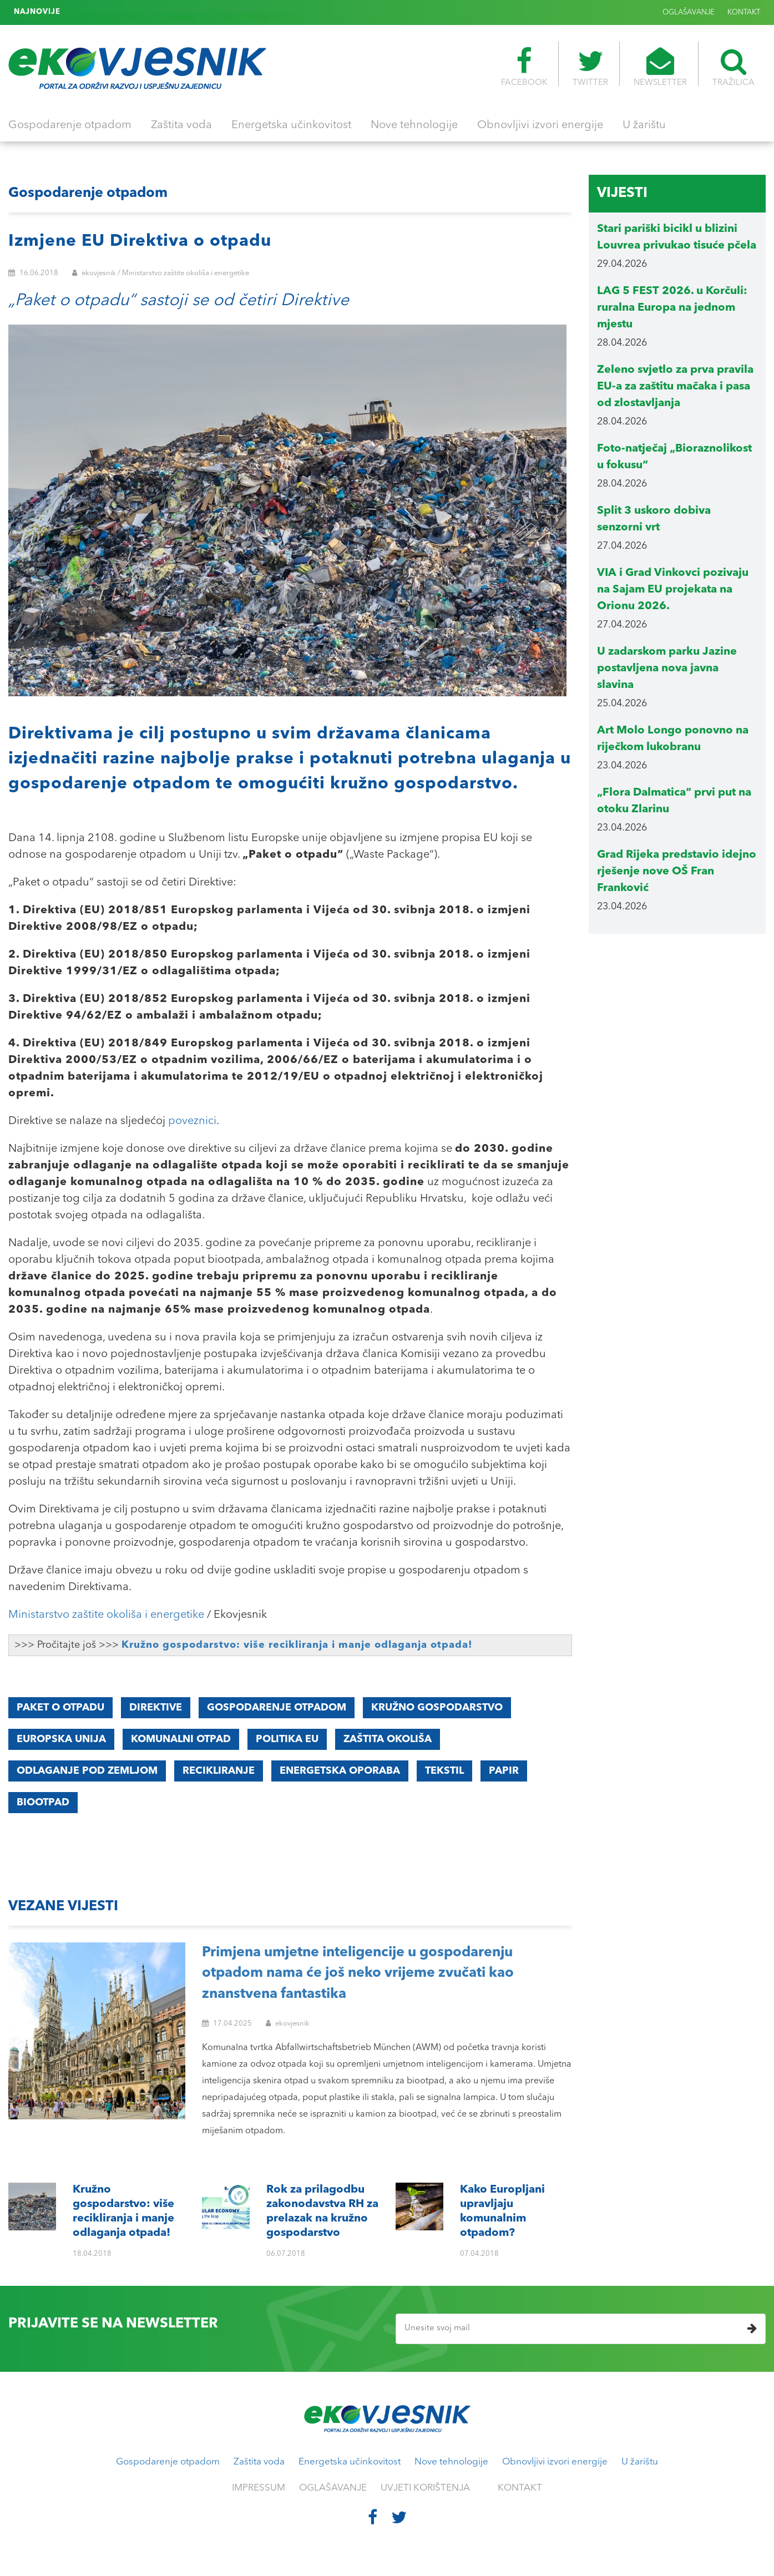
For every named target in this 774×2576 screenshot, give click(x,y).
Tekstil (444, 1771)
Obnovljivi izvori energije (540, 125)
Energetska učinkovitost (291, 125)
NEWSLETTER (660, 67)
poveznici (192, 1121)
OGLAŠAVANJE (688, 12)
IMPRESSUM (258, 2488)
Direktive (155, 1708)
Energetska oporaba (340, 1771)
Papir (504, 1771)
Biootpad (43, 1803)
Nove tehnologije (414, 125)
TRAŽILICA (733, 67)
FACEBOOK (524, 67)
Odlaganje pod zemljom (87, 1771)
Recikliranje (219, 1771)
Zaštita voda (181, 125)
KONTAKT (743, 12)
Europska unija (61, 1739)
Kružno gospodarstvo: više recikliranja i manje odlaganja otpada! (297, 1645)
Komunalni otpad (181, 1739)
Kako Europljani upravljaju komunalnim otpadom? (157, 12)
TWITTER (590, 67)
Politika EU (287, 1739)
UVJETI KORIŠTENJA (425, 2488)
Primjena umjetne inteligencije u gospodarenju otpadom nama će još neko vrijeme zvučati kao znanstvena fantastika (358, 1973)
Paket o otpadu (60, 1708)
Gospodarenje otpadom (69, 125)
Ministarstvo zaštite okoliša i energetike (106, 1615)
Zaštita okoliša (387, 1739)
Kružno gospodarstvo (437, 1708)
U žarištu (644, 125)
